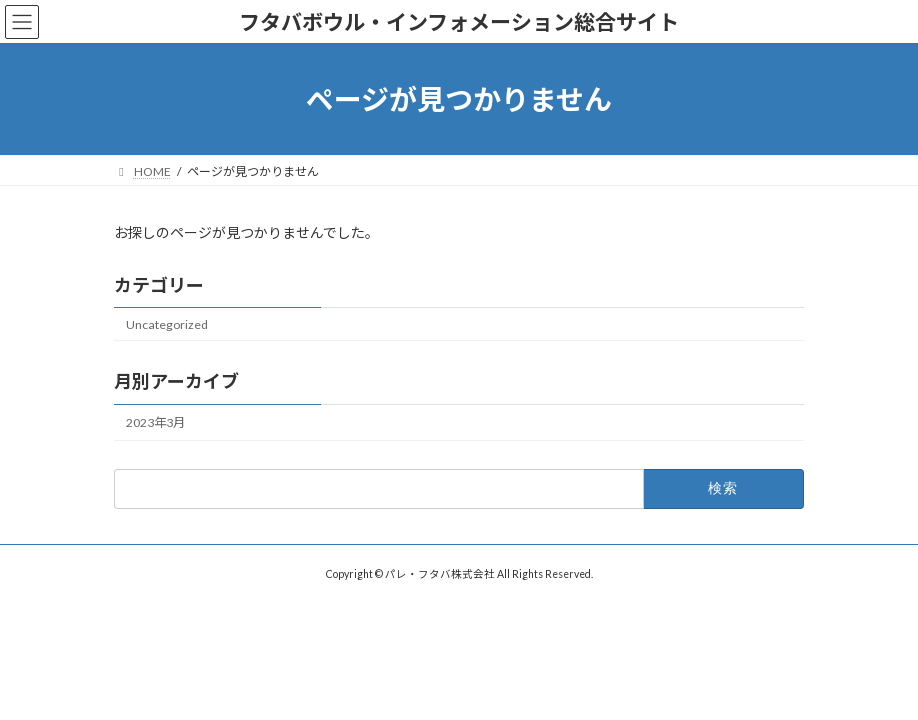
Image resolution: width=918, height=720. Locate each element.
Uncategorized (167, 324)
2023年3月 (155, 422)
